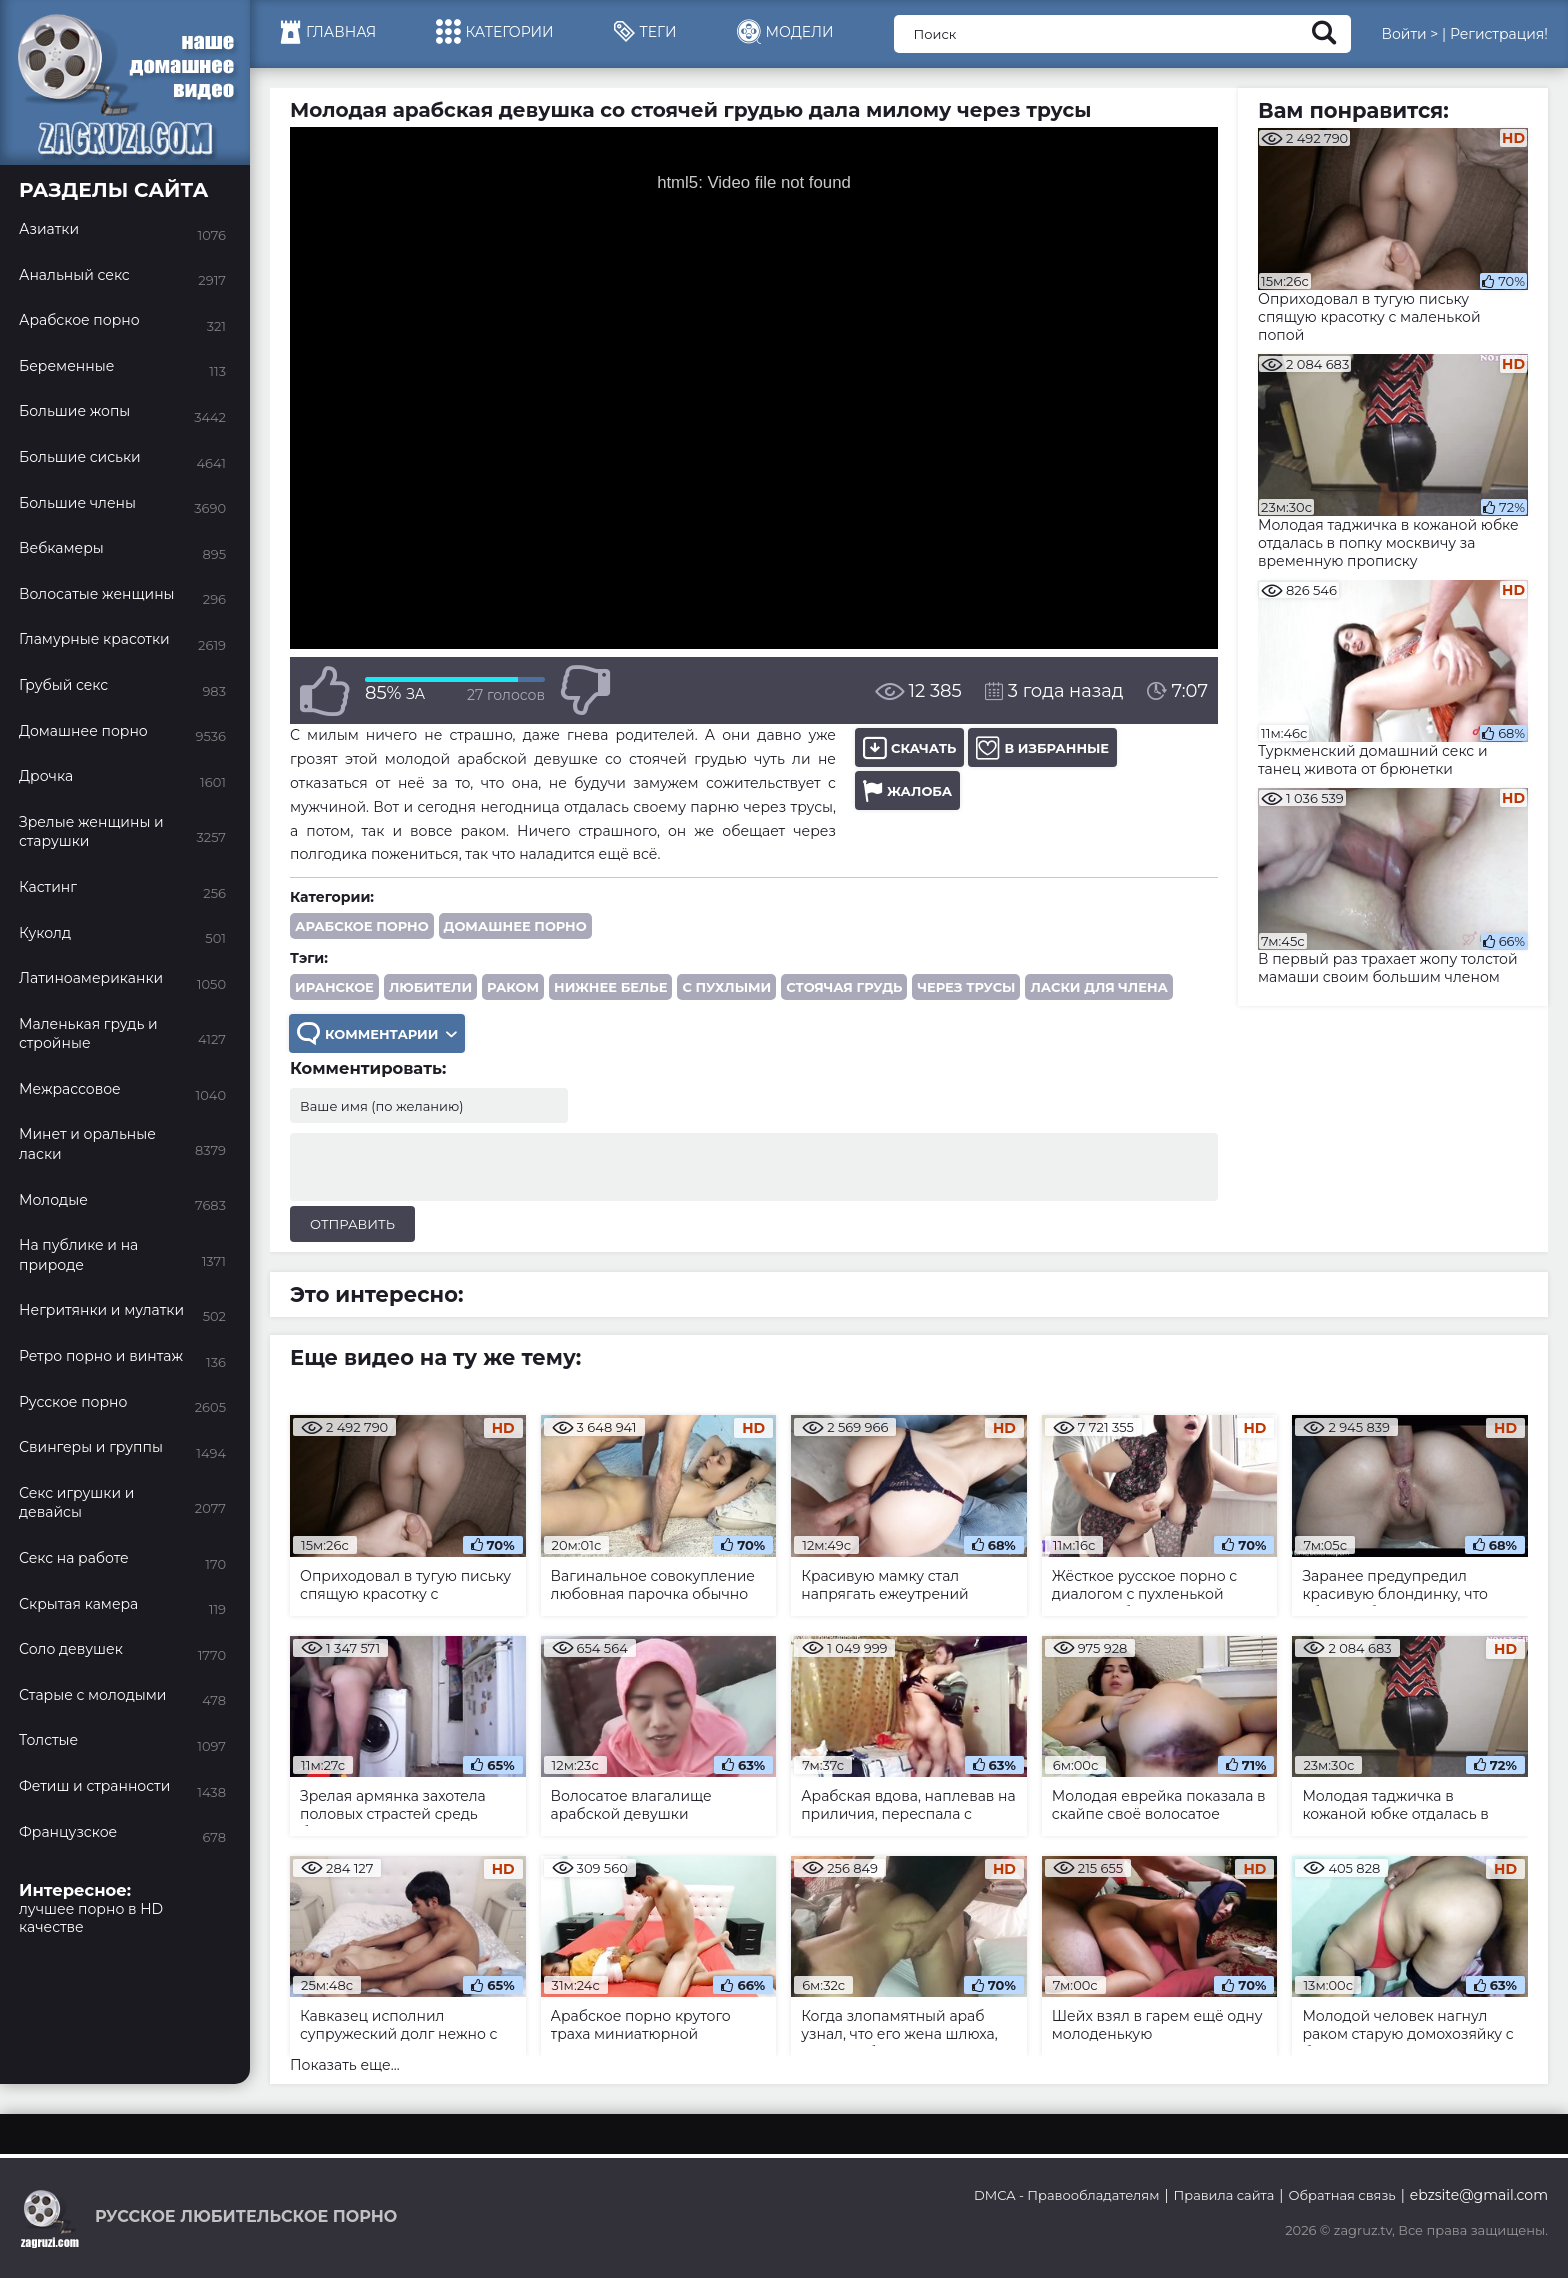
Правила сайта (1224, 2195)
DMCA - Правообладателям (1066, 2195)
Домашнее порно (515, 926)
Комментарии (377, 1033)
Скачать (909, 747)
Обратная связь (1341, 2195)
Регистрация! (1499, 34)
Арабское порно (362, 926)
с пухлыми (726, 987)
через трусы (966, 987)
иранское (334, 987)
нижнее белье (610, 987)
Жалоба (907, 790)
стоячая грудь (844, 987)
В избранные (1042, 747)
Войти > (1409, 34)
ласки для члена (1098, 987)
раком (513, 987)
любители (430, 987)
